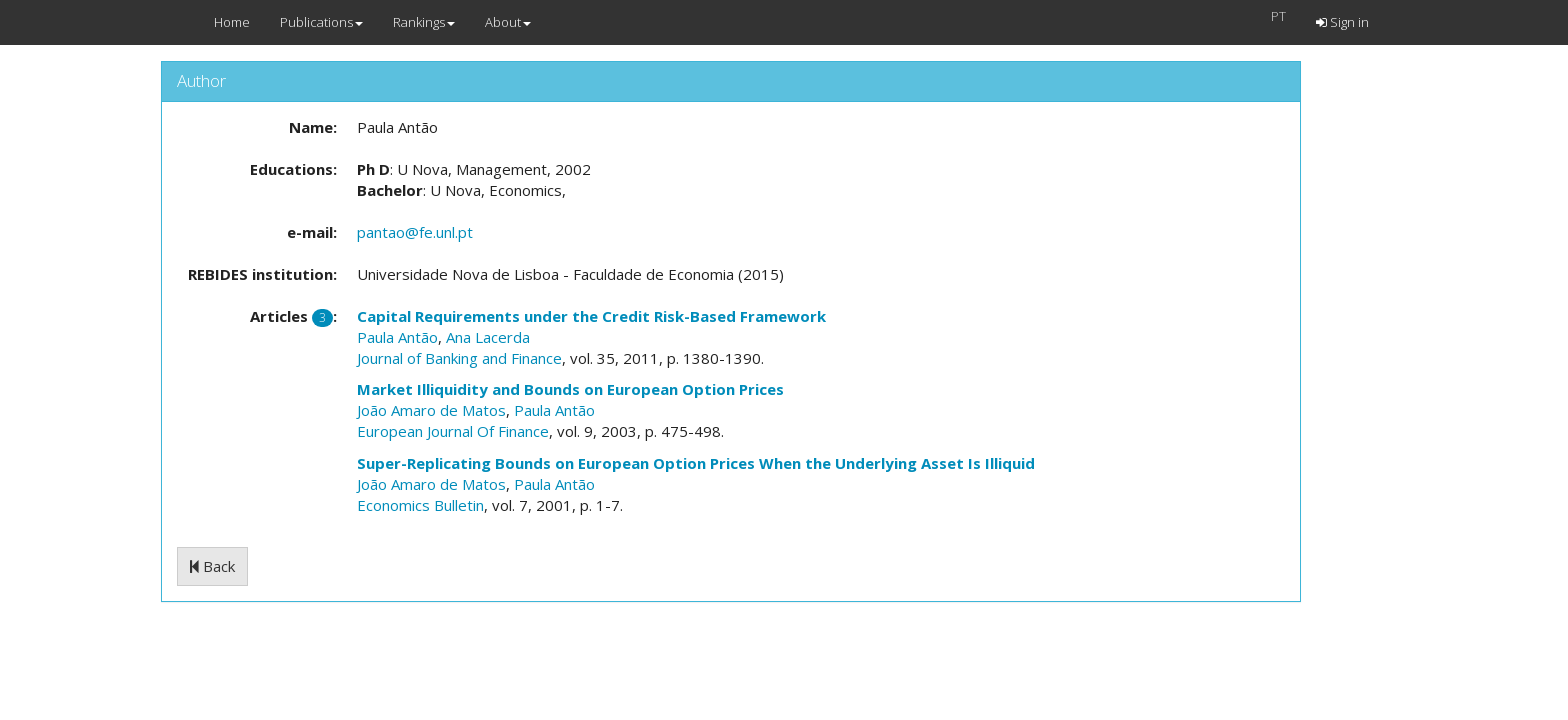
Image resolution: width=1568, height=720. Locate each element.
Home (232, 22)
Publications (321, 22)
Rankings (424, 22)
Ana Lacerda (488, 337)
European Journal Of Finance (453, 431)
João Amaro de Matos (431, 410)
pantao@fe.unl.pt (415, 232)
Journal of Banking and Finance (459, 358)
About (508, 22)
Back (212, 566)
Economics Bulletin (420, 505)
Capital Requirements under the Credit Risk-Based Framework (591, 316)
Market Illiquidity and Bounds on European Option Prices (570, 389)
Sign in (1342, 22)
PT (1278, 16)
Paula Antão (397, 337)
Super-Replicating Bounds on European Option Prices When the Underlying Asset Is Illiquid (696, 463)
